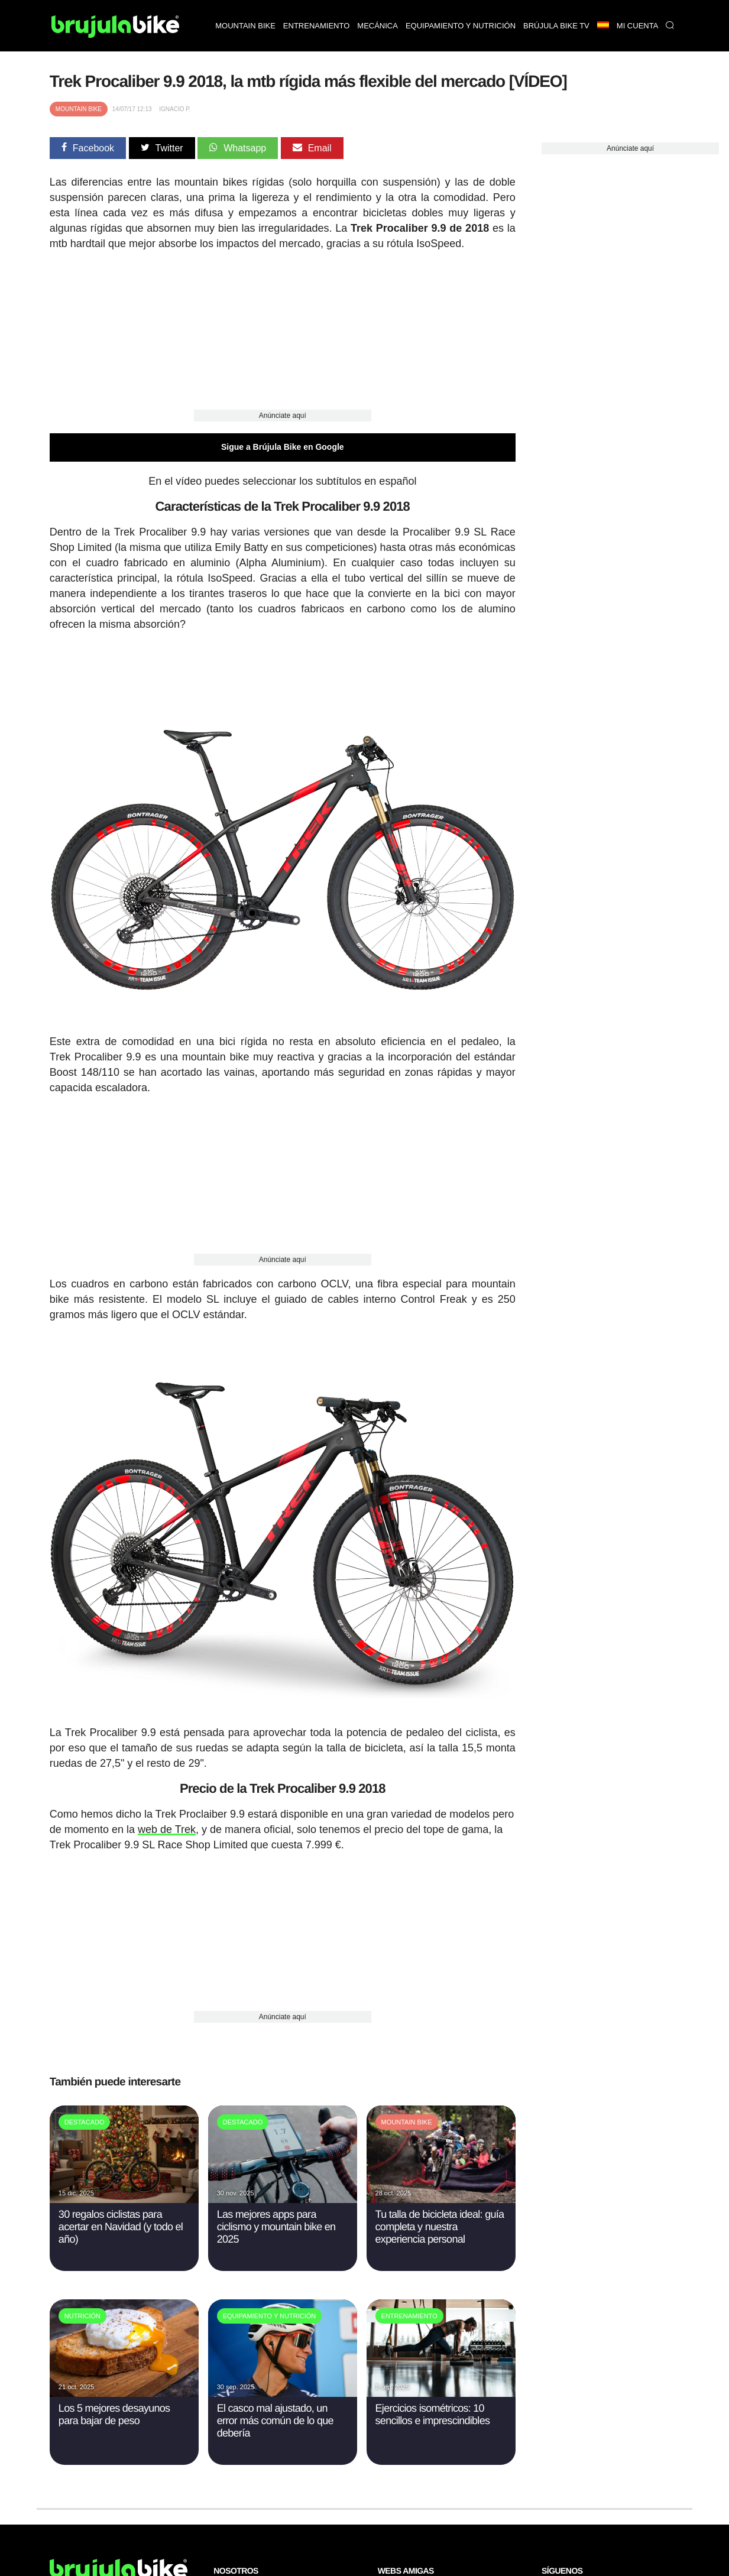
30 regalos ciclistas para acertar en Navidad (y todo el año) (121, 2226)
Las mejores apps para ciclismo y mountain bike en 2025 (276, 2226)
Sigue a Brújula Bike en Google (282, 447)
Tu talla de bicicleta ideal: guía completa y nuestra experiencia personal (439, 2226)
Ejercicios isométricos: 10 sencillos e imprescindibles (432, 2414)
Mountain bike (245, 25)
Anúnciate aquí (282, 415)
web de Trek (167, 1829)
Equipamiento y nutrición (461, 25)
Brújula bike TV (556, 25)
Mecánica (377, 25)
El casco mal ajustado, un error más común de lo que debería (275, 2420)
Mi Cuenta (638, 25)
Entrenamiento (316, 25)
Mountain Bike (79, 109)
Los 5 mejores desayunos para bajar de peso (114, 2414)
